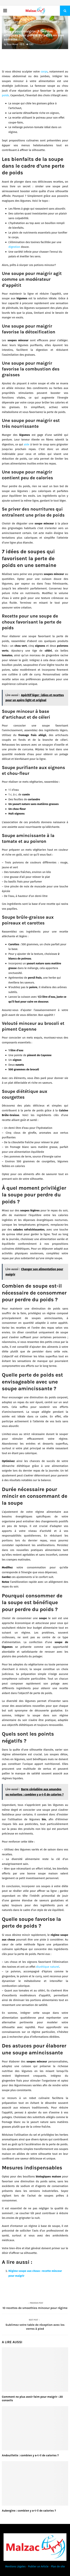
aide (26, 444)
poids (5, 95)
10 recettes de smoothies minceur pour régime (35, 2308)
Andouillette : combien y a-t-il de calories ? (30, 2455)
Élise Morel (12, 44)
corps (44, 71)
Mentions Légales (15, 2566)
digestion (14, 247)
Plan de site (58, 2566)
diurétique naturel (47, 1966)
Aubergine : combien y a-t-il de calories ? (29, 2510)
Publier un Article (38, 2566)
